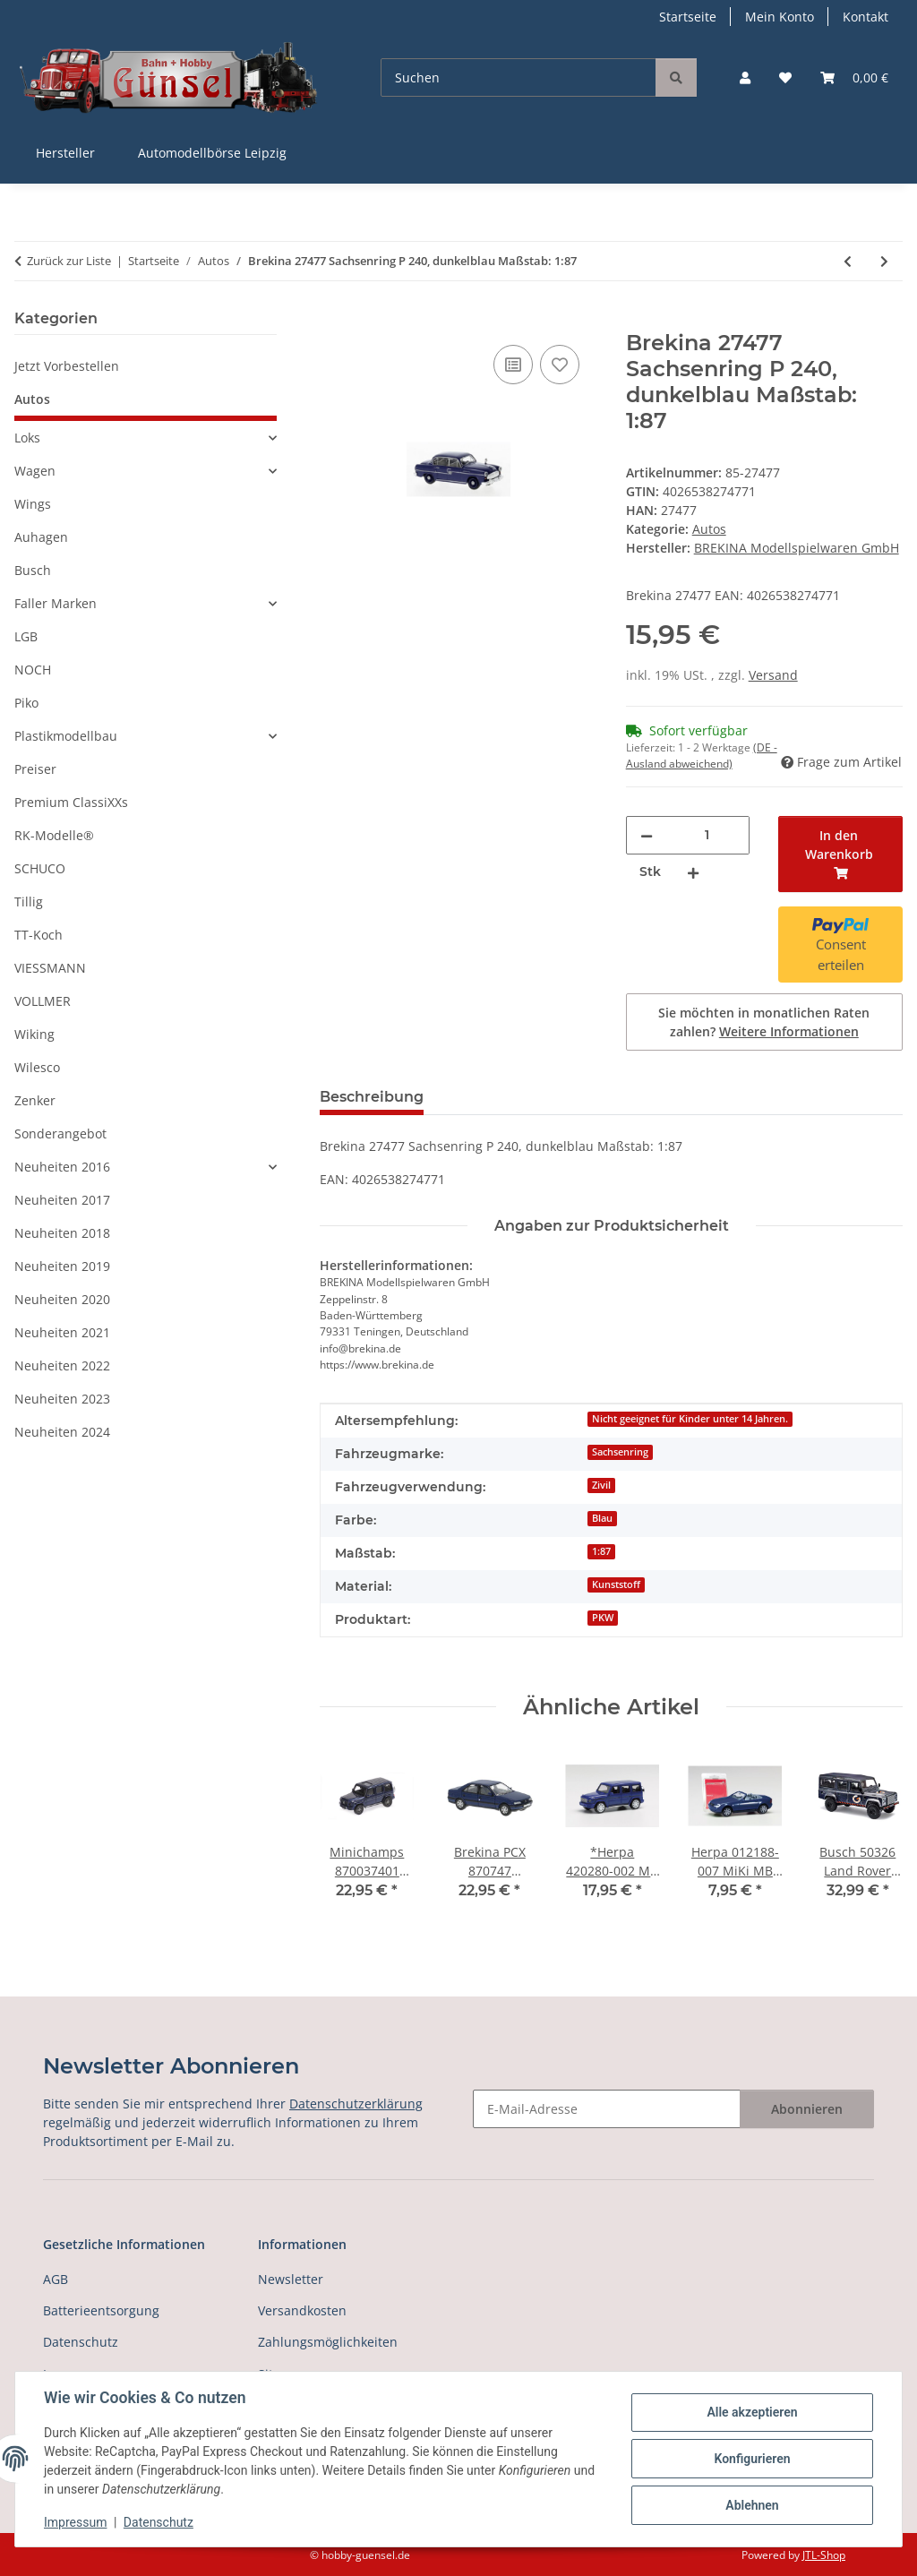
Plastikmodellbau (65, 735)
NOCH (32, 669)
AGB (55, 2279)
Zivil (601, 1485)
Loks (27, 437)
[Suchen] (518, 77)
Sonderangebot (60, 1133)
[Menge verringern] (646, 835)
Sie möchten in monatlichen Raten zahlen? (764, 1022)
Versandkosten (302, 2310)
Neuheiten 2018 (62, 1232)
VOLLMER (42, 1000)
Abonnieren (807, 2108)
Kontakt (865, 16)
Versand (773, 674)
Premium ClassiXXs (71, 802)
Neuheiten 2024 (62, 1431)
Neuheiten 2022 (62, 1365)
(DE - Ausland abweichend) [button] (701, 755)
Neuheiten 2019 (62, 1266)
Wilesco (37, 1067)
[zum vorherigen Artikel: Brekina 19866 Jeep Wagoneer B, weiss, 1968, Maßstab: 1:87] (847, 261)
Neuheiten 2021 (62, 1332)
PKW (602, 1617)
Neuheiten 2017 (62, 1199)
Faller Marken (55, 603)
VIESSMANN (50, 967)
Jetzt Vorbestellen (66, 365)
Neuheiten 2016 (62, 1166)
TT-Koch (38, 934)
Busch (32, 570)
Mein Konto (779, 16)
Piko (26, 702)
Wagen (35, 470)
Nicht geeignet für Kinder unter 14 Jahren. (690, 1419)
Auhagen (41, 536)
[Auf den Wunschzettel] (559, 364)
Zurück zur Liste (69, 261)
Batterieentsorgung (101, 2310)
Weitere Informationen (789, 1031)
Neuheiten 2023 (62, 1398)
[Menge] (707, 835)
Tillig (28, 901)
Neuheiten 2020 (62, 1299)
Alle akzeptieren (752, 2412)
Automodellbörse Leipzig (212, 152)
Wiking (34, 1034)
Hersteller (65, 152)
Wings (32, 503)
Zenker (35, 1100)
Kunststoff (616, 1584)
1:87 (601, 1551)
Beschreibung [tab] (372, 1096)
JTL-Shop (823, 2555)
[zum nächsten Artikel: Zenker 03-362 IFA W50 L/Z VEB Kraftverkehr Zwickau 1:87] (884, 261)
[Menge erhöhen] (693, 872)
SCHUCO (39, 868)
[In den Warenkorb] (334, 321)
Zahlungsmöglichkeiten (328, 2341)
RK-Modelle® (54, 835)
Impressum (75, 2522)
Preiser (35, 768)
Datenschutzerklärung (356, 2103)
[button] (745, 77)
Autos (709, 528)
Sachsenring (620, 1452)
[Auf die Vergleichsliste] (513, 364)
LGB (26, 636)
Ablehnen (751, 2505)
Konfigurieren (752, 2458)
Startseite (687, 16)
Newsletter (290, 2279)
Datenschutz (158, 2522)
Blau (602, 1518)
